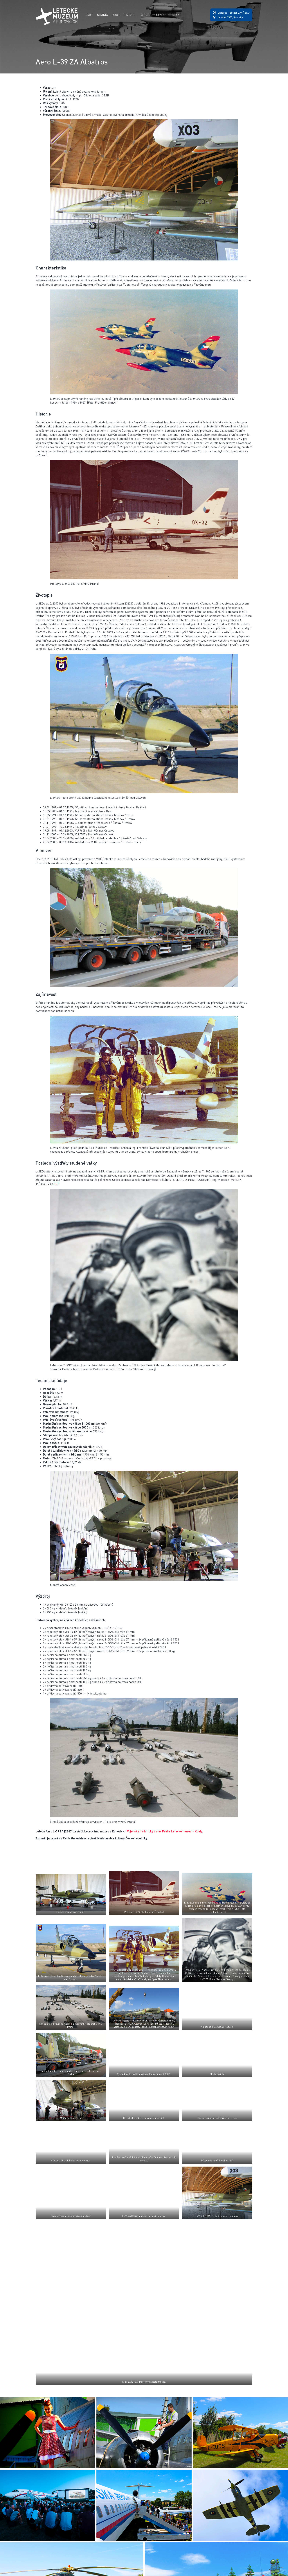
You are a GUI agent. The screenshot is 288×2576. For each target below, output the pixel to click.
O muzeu (129, 15)
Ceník (160, 15)
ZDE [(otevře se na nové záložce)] (56, 1184)
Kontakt (175, 15)
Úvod (89, 15)
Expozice (146, 15)
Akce (116, 15)
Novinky (102, 15)
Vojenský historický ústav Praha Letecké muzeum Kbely (164, 1831)
